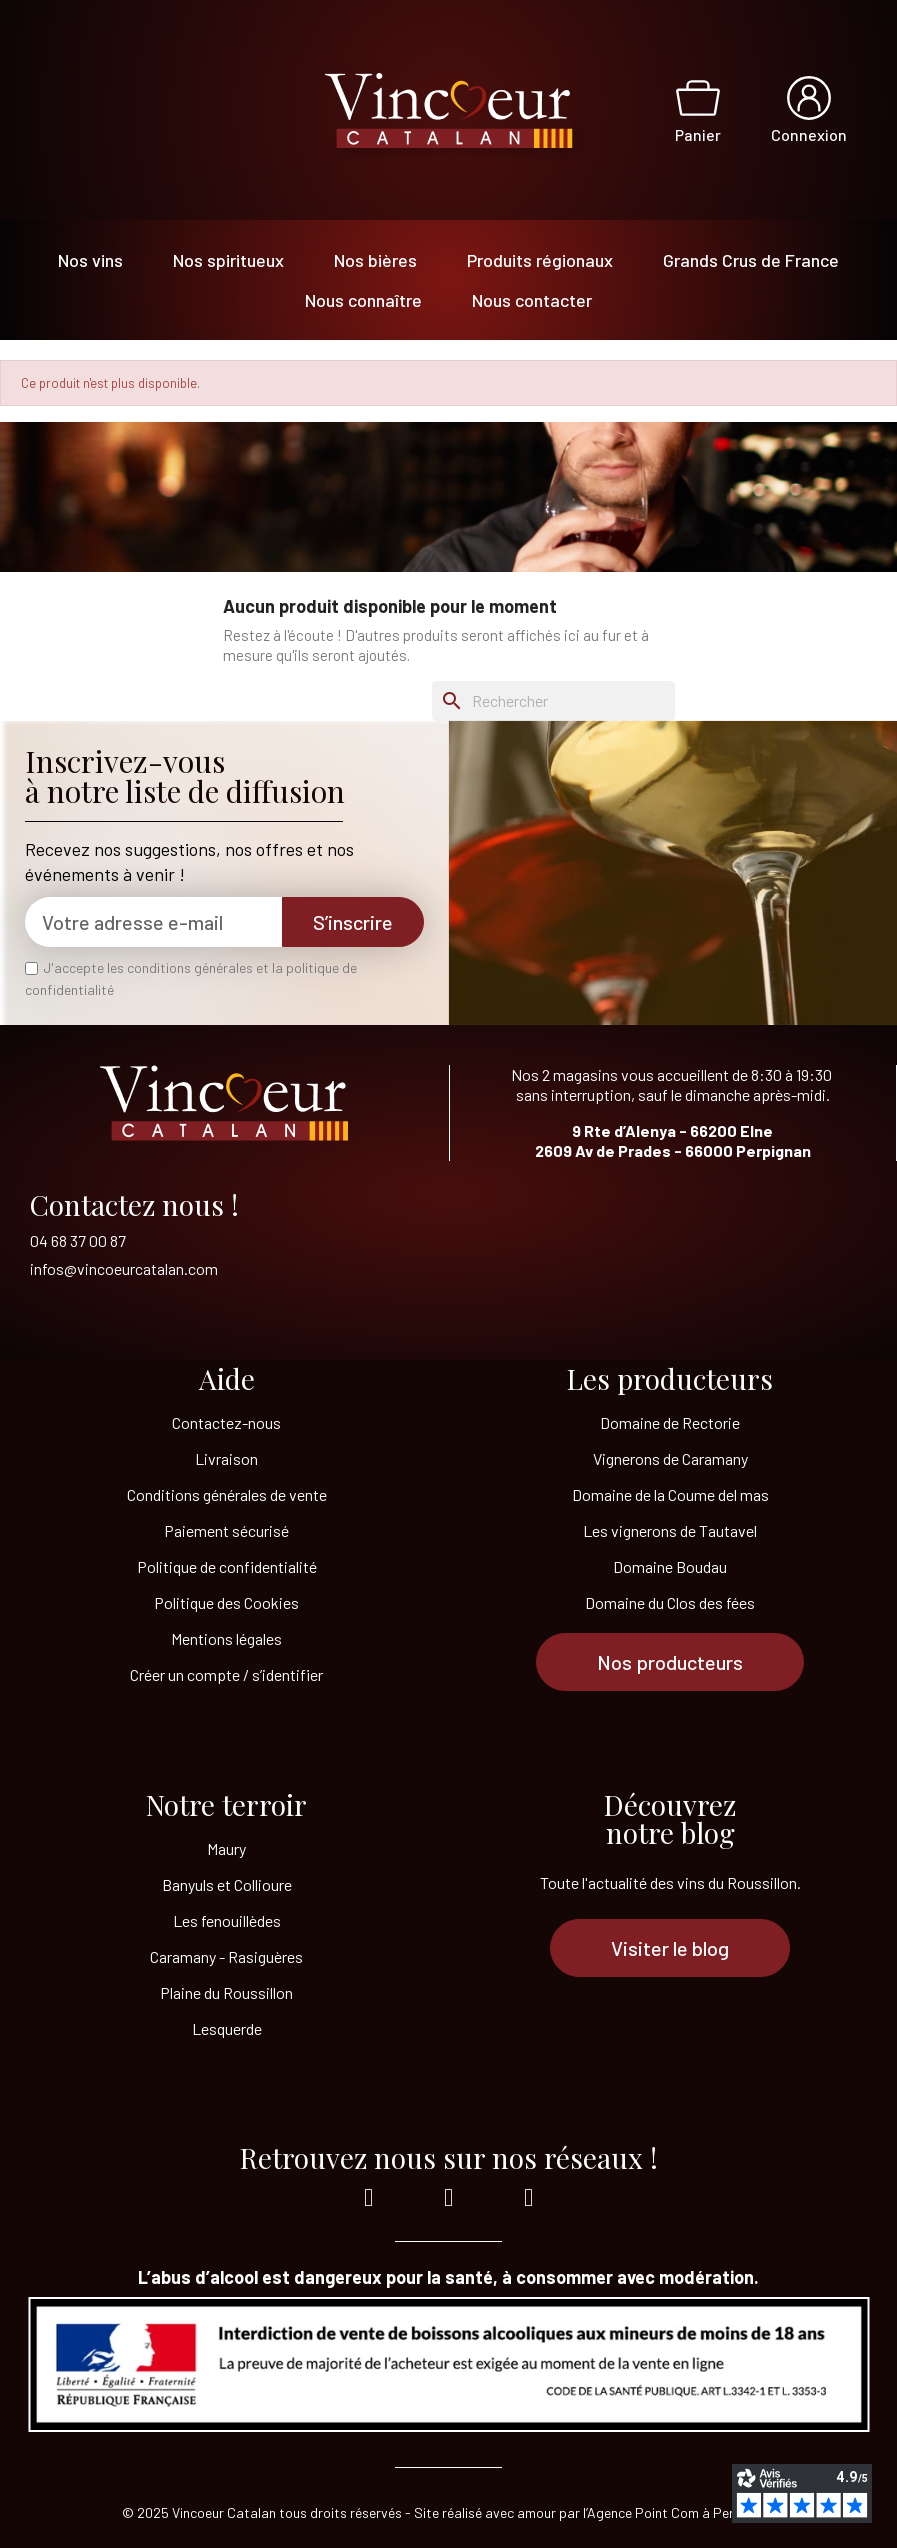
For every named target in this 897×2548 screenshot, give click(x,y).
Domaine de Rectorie (670, 1422)
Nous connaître (363, 300)
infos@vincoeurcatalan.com (124, 1268)
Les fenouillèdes (227, 1920)
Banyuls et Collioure (227, 1884)
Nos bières (375, 260)
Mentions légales (226, 1638)
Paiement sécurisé (226, 1530)
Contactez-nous (226, 1422)
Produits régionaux (540, 260)
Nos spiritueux (228, 260)
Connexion (809, 134)
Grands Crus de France (751, 260)
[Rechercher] (553, 701)
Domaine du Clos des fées (670, 1602)
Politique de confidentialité (227, 1566)
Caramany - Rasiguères (226, 1956)
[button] (670, 1662)
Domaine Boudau (670, 1566)
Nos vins (90, 260)
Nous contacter (532, 300)
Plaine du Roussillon (226, 1992)
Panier (698, 134)
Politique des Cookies (226, 1602)
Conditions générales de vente (227, 1494)
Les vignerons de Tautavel (670, 1530)
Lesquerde (227, 2028)
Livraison (226, 1458)
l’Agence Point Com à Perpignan (679, 2512)
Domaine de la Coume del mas (670, 1494)
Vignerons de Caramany (670, 1458)
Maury (226, 1848)
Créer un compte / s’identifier (226, 1674)
